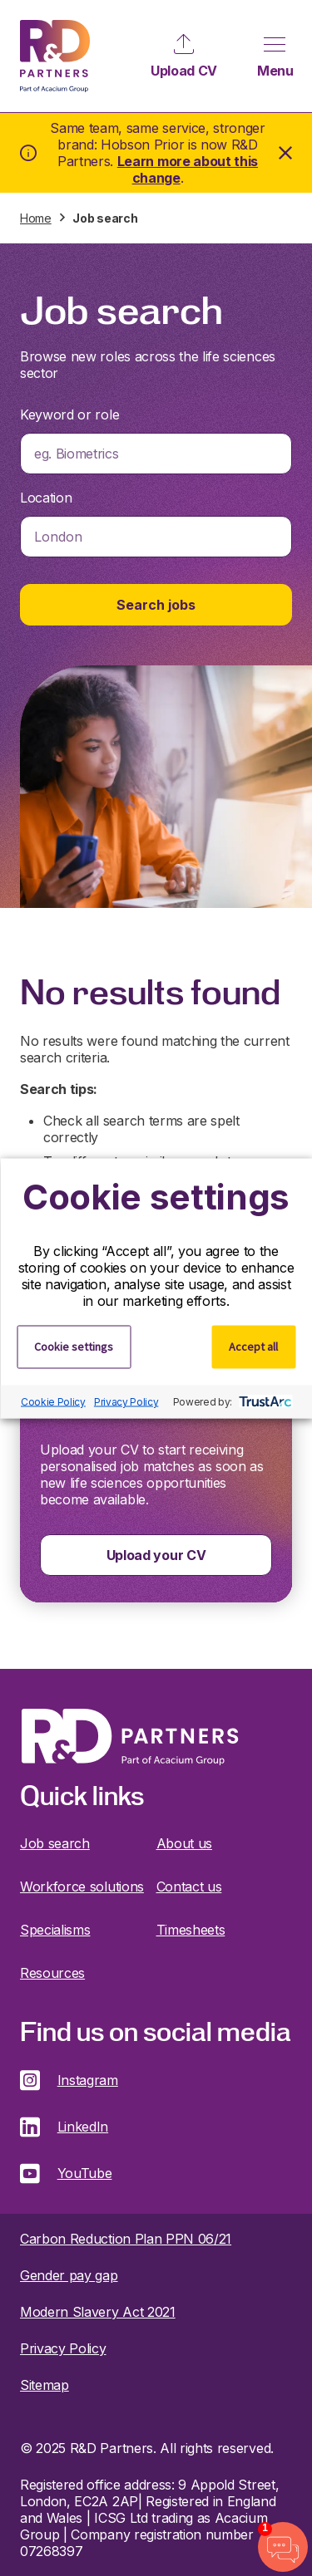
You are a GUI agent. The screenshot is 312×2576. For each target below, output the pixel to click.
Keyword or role (69, 414)
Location (46, 497)
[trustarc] (263, 1401)
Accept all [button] (253, 1345)
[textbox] (156, 453)
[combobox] (156, 453)
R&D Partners (55, 56)
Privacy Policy (126, 1402)
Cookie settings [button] (73, 1345)
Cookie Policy (53, 1402)
